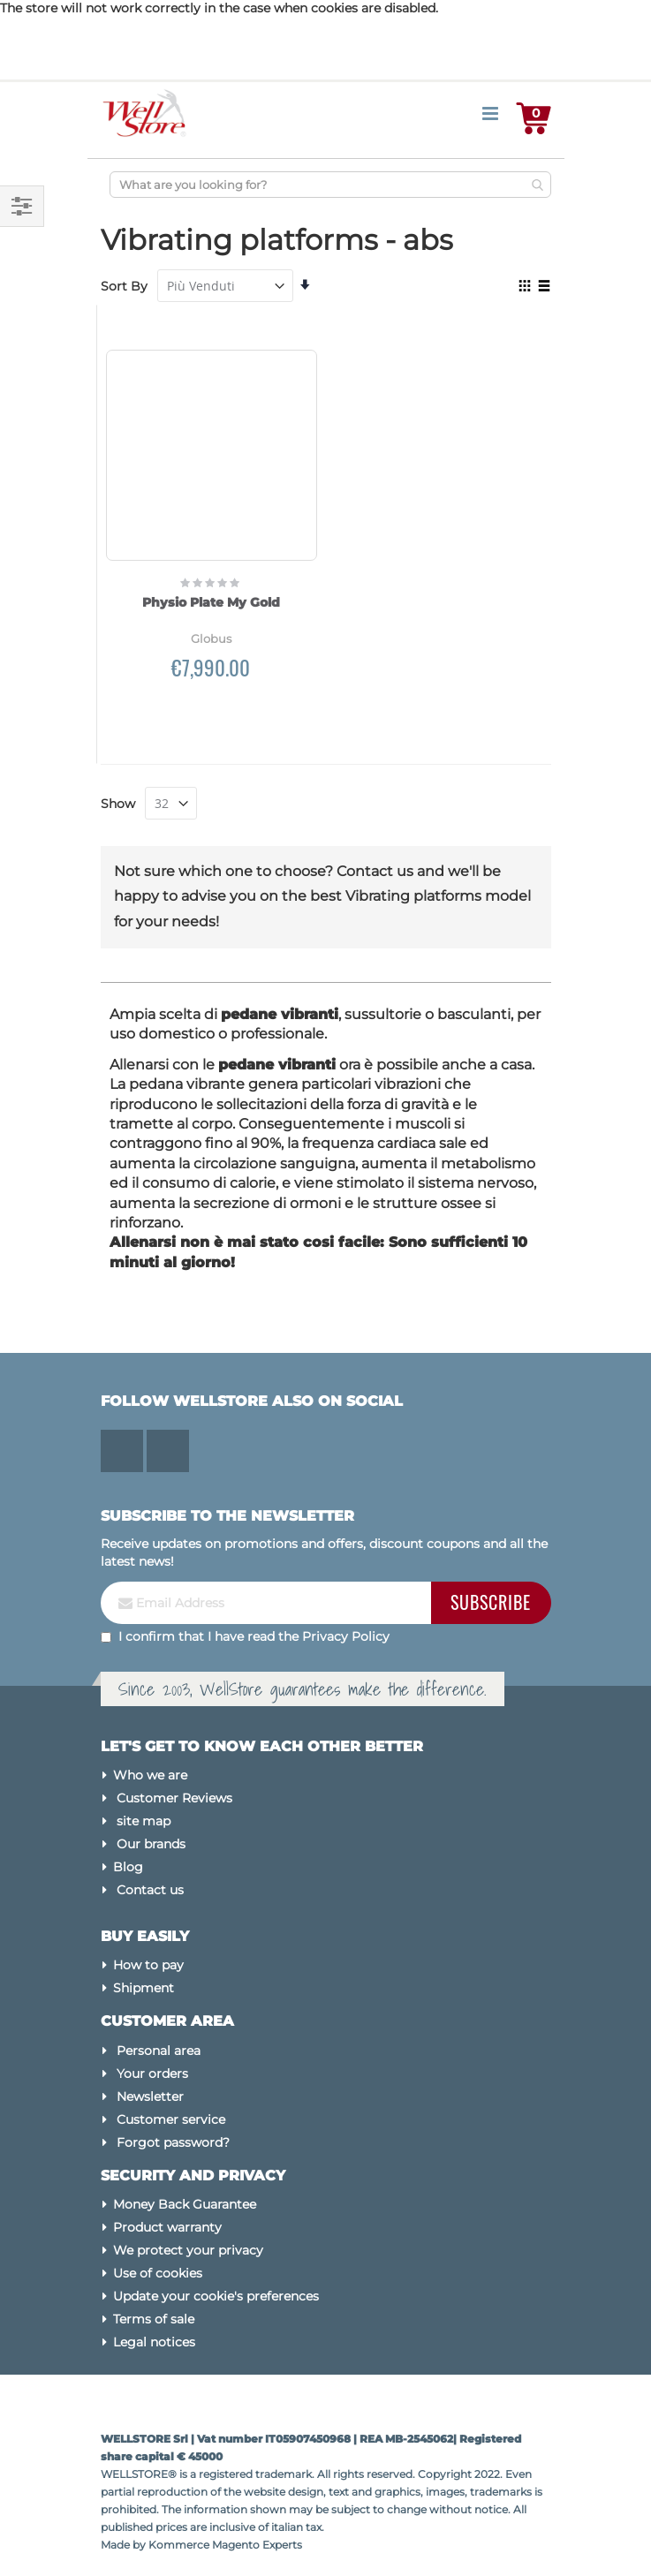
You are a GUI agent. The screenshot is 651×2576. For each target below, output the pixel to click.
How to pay (148, 1965)
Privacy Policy (346, 1636)
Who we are (150, 1775)
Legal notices (154, 2342)
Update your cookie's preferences (216, 2296)
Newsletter (150, 2096)
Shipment (143, 1988)
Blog (128, 1867)
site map (143, 1821)
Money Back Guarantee (184, 2204)
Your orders (152, 2073)
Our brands (151, 1844)
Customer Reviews (174, 1798)
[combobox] (330, 184)
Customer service (171, 2119)
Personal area (159, 2051)
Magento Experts (257, 2544)
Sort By (124, 286)
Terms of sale (153, 2319)
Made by (124, 2544)
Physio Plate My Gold (211, 602)
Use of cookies (157, 2273)
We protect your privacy (188, 2250)
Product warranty (167, 2227)
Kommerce (178, 2544)
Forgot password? (173, 2142)
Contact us (150, 1890)
